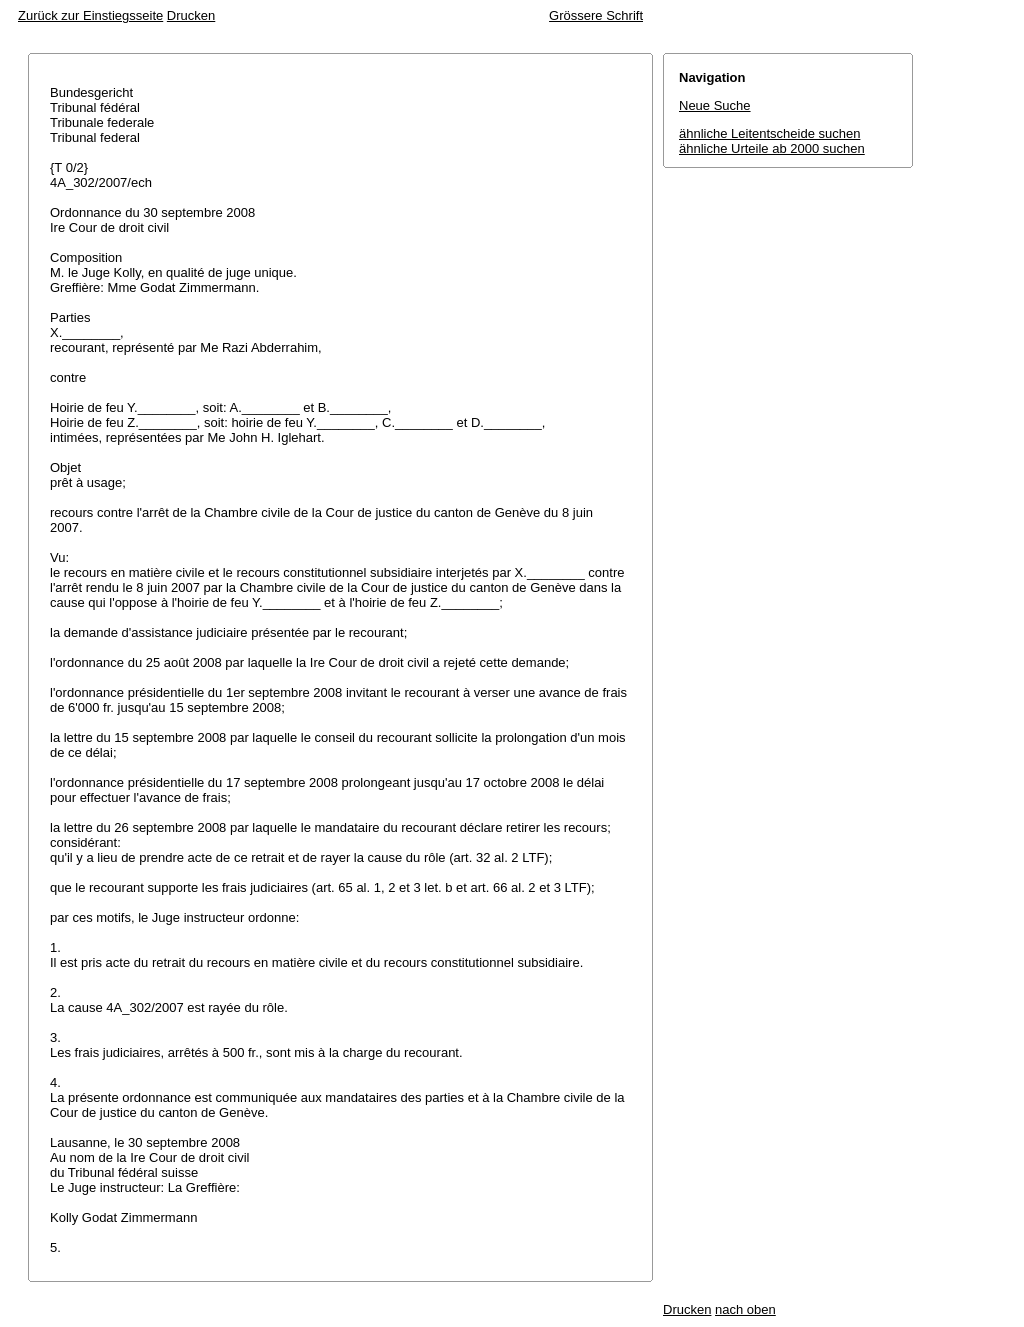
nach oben (745, 1309)
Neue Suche (715, 105)
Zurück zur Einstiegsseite (90, 15)
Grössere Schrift (596, 15)
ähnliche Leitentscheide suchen (769, 133)
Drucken (191, 15)
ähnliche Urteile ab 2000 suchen (772, 148)
